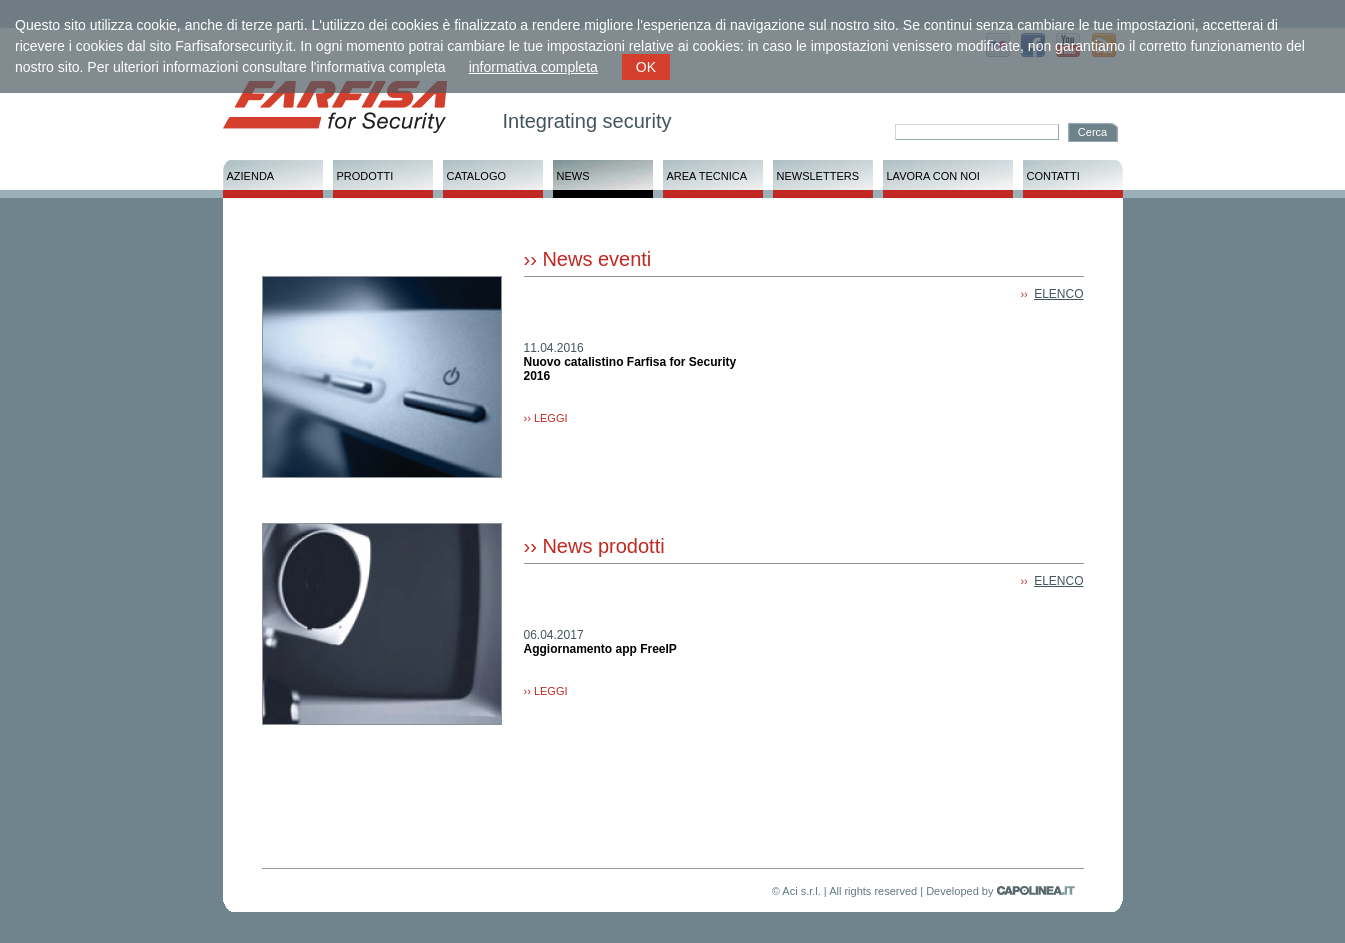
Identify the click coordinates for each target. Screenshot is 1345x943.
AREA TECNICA (707, 176)
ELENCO (1058, 294)
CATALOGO (477, 176)
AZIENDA (251, 176)
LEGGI (551, 418)
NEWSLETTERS (818, 176)
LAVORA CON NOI (933, 176)
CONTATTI (1053, 176)
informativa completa (533, 67)
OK (646, 67)
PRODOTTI (365, 176)
